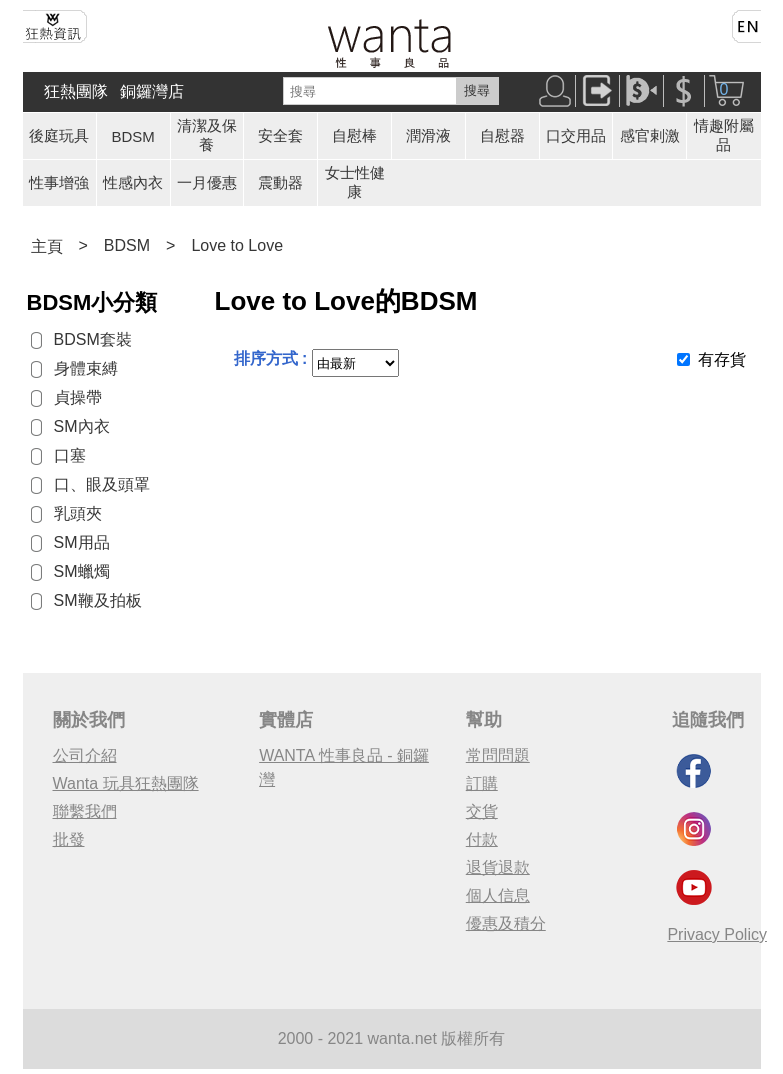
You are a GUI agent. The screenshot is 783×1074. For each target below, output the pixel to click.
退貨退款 (498, 867)
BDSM (133, 136)
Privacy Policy (717, 934)
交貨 (482, 811)
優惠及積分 (506, 923)
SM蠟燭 (82, 571)
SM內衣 (82, 426)
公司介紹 (85, 755)
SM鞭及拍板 (98, 600)
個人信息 (498, 895)
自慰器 (502, 135)
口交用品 (576, 135)
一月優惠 (207, 182)
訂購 (482, 783)
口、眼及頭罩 (102, 484)
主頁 (47, 246)
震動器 (280, 182)
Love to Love (237, 245)
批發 (69, 839)
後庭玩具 (59, 135)
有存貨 (722, 359)
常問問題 (498, 755)
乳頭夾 (78, 513)
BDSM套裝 (93, 339)
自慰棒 (354, 135)
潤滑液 (428, 135)
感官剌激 (650, 135)
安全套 (280, 135)
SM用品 (82, 542)
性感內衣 (133, 182)
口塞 (70, 455)
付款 (482, 839)
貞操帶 (78, 397)
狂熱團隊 (76, 91)
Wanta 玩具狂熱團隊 (126, 783)
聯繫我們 (85, 811)
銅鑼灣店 (152, 91)
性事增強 (59, 182)
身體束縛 (86, 368)
